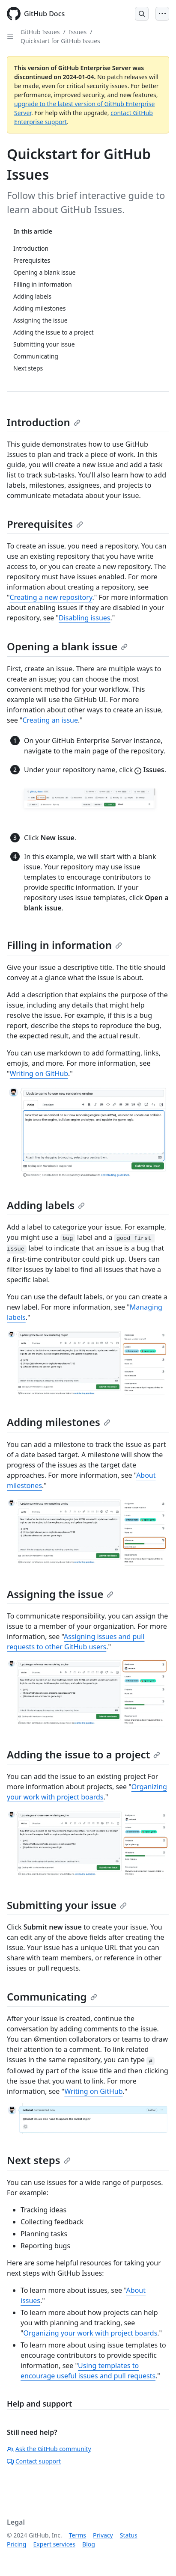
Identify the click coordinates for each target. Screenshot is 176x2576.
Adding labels (46, 1205)
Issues (78, 32)
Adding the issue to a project (83, 1754)
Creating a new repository (51, 597)
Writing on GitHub (39, 1073)
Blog (88, 2544)
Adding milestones (58, 1422)
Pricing (16, 2544)
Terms (77, 2535)
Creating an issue (50, 720)
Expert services (54, 2544)
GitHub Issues (40, 32)
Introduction (44, 422)
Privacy (103, 2535)
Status (128, 2535)
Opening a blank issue (67, 646)
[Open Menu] (162, 14)
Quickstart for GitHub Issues (60, 41)
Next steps (39, 2160)
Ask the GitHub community (49, 2449)
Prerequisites (45, 524)
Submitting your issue (67, 1905)
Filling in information (64, 945)
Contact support (34, 2461)
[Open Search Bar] (142, 14)
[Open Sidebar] (10, 36)
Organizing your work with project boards (91, 2333)
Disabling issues (84, 618)
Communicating (52, 1996)
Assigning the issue (60, 1594)
